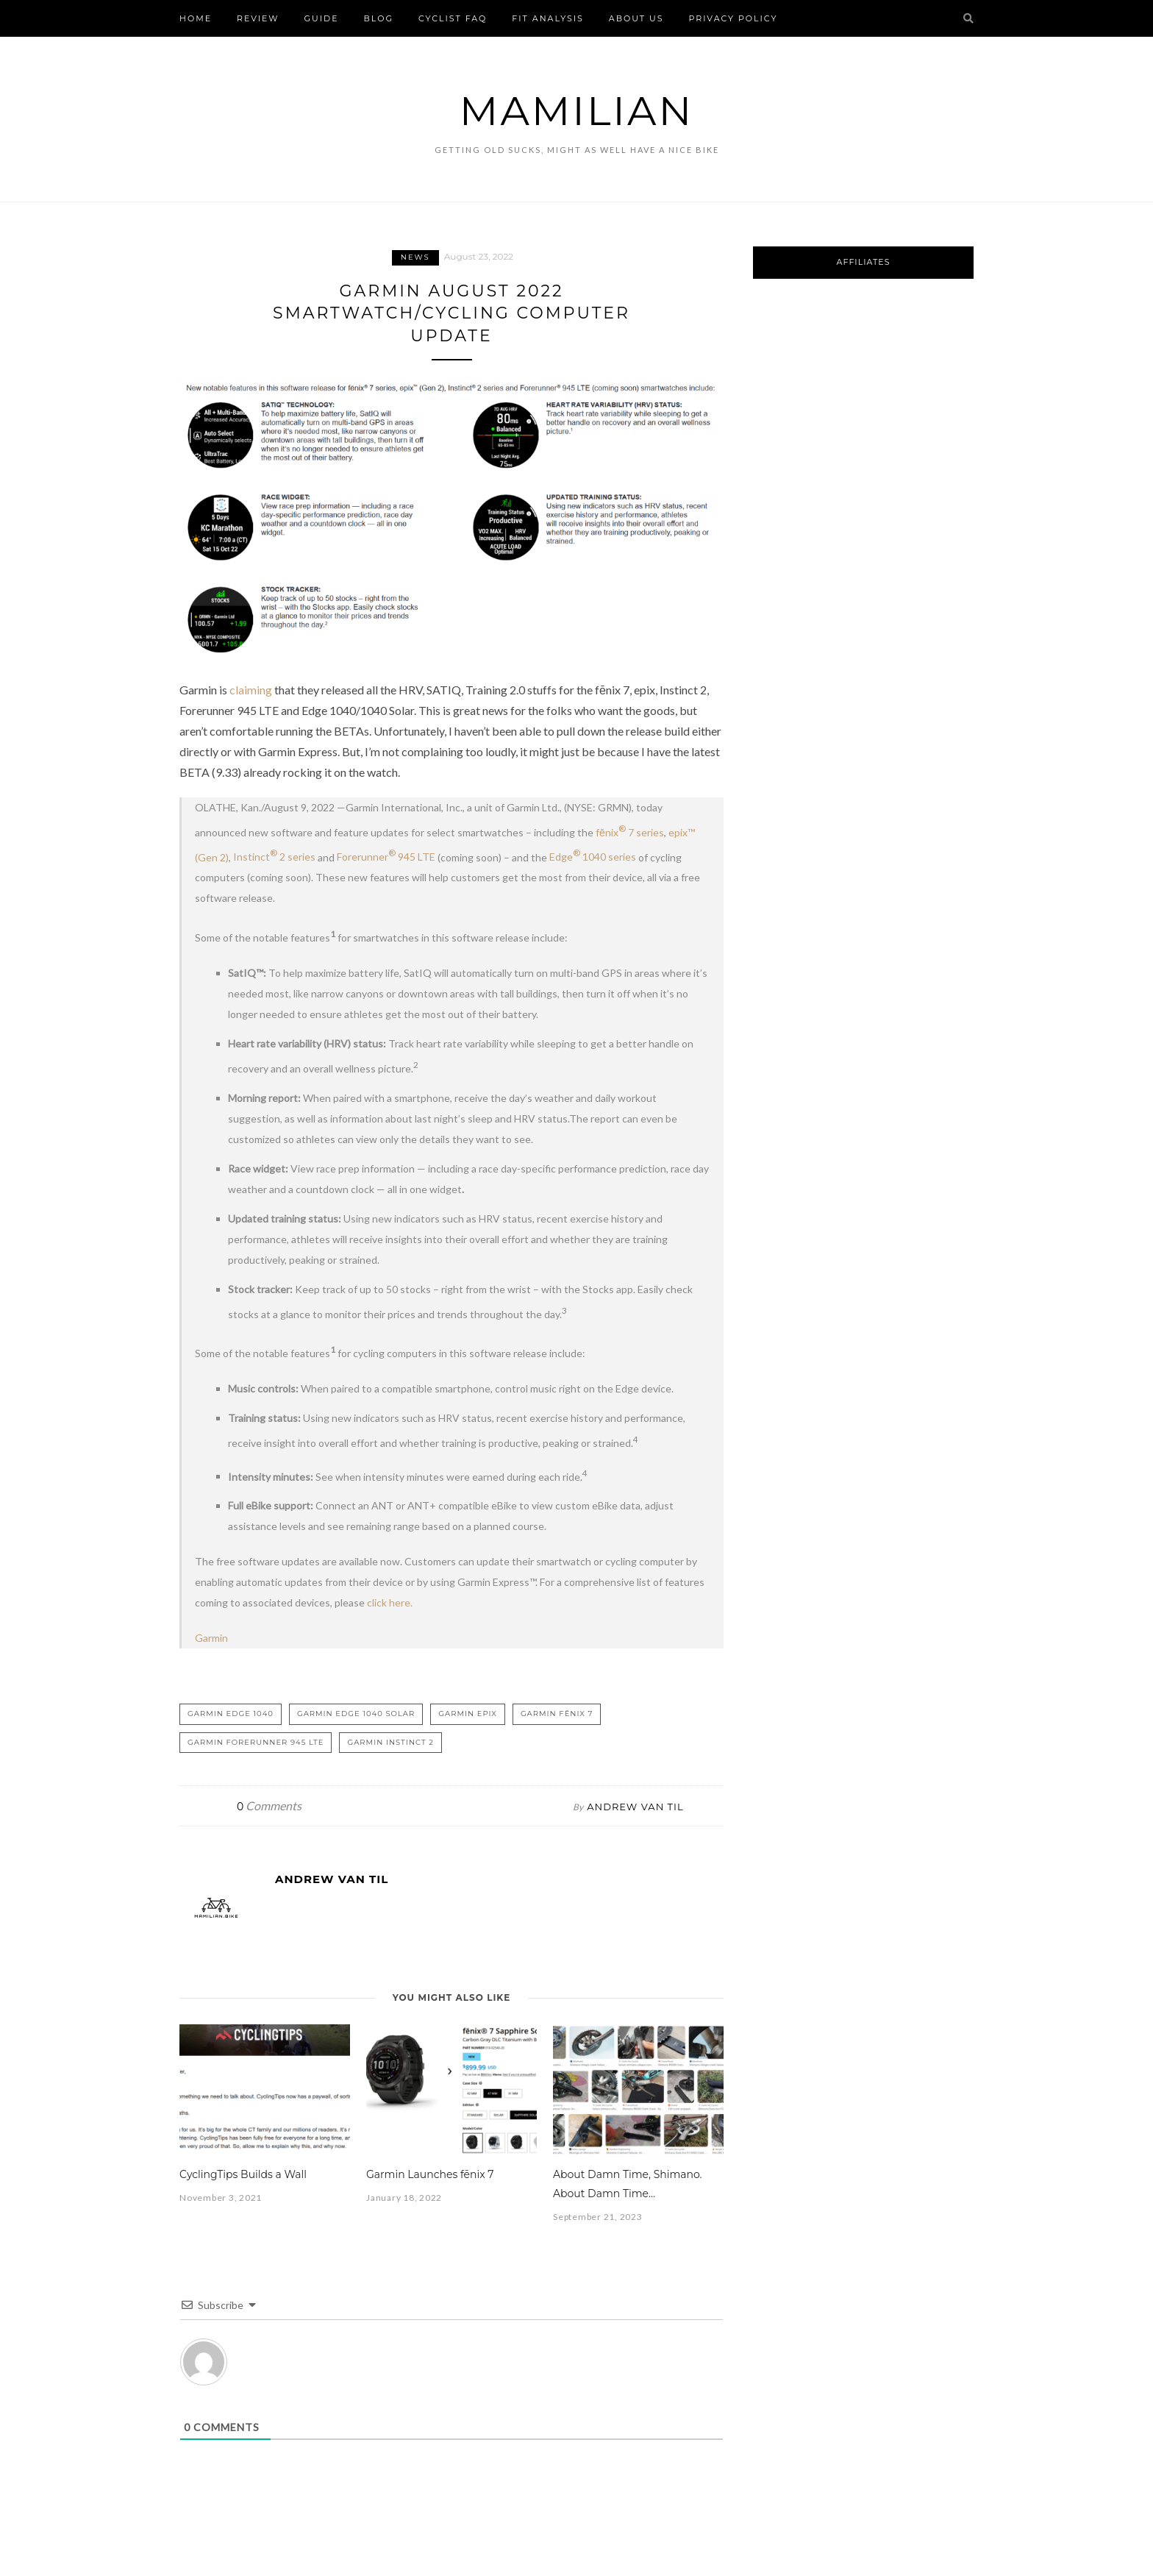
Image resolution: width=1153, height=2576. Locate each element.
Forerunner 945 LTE (386, 856)
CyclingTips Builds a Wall (243, 2174)
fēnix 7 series (630, 832)
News (415, 257)
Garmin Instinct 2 (390, 1742)
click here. (390, 1602)
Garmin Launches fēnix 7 (430, 2174)
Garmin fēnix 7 (557, 1713)
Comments (269, 1805)
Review (258, 18)
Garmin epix (467, 1713)
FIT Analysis (548, 18)
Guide (321, 18)
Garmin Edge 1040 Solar (356, 1713)
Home (195, 18)
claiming (250, 690)
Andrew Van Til (635, 1806)
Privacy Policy (732, 18)
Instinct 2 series (274, 856)
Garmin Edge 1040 (231, 1713)
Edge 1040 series (592, 856)
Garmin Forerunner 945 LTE (256, 1742)
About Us (636, 18)
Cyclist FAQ (452, 18)
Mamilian (576, 110)
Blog (378, 18)
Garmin (211, 1638)
